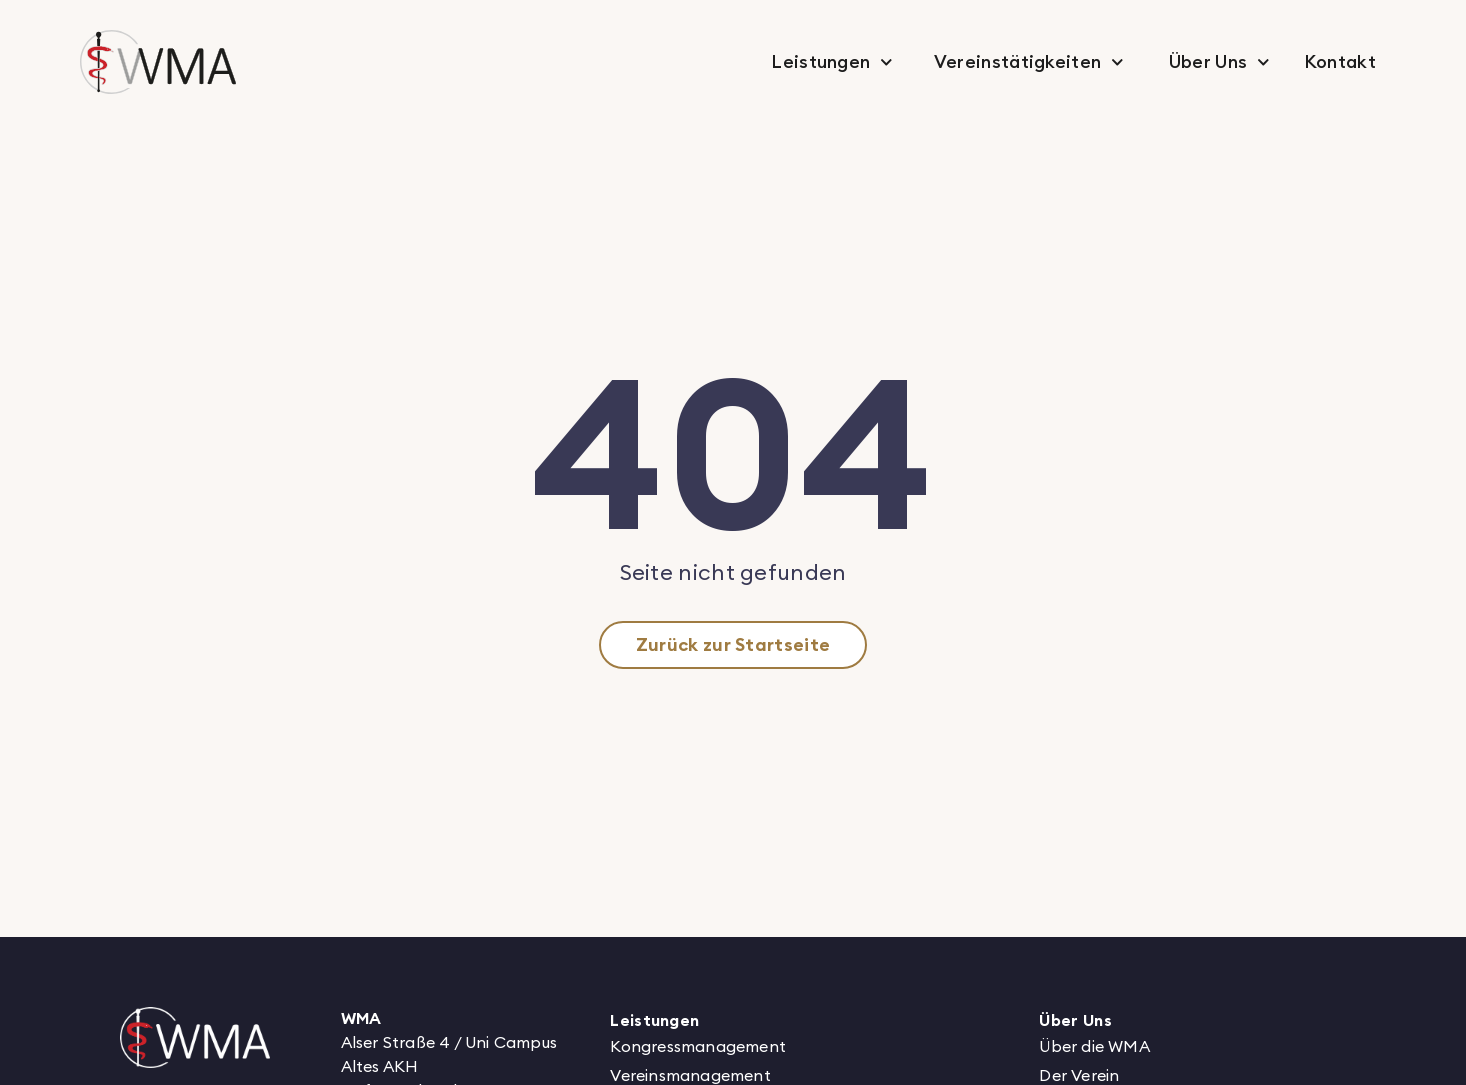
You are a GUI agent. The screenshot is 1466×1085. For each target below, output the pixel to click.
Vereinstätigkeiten (1029, 62)
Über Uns (1219, 62)
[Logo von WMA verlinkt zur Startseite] (195, 1037)
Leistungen (832, 62)
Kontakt (1340, 62)
